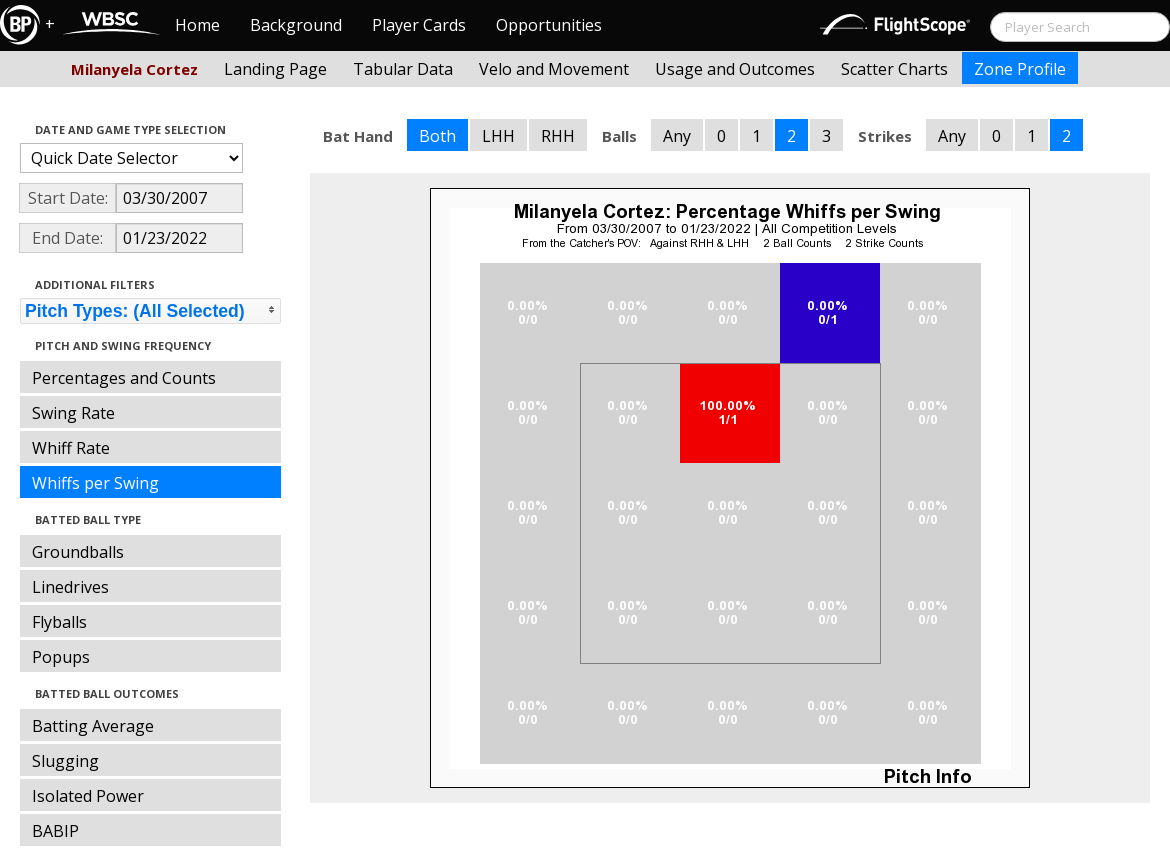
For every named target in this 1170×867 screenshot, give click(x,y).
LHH (498, 136)
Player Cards (419, 25)
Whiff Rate (71, 448)
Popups (61, 657)
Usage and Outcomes (735, 69)
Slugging (65, 761)
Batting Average (93, 726)
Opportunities (549, 25)
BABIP (55, 831)
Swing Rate (73, 413)
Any (677, 136)
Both (437, 136)
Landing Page (275, 69)
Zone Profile (1020, 69)
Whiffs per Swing (95, 483)
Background (296, 25)
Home (197, 25)
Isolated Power (88, 796)
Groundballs (78, 552)
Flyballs (59, 622)
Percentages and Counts (124, 378)
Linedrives (70, 587)
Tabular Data (403, 69)
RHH (558, 136)
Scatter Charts (894, 69)
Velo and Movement (554, 69)
